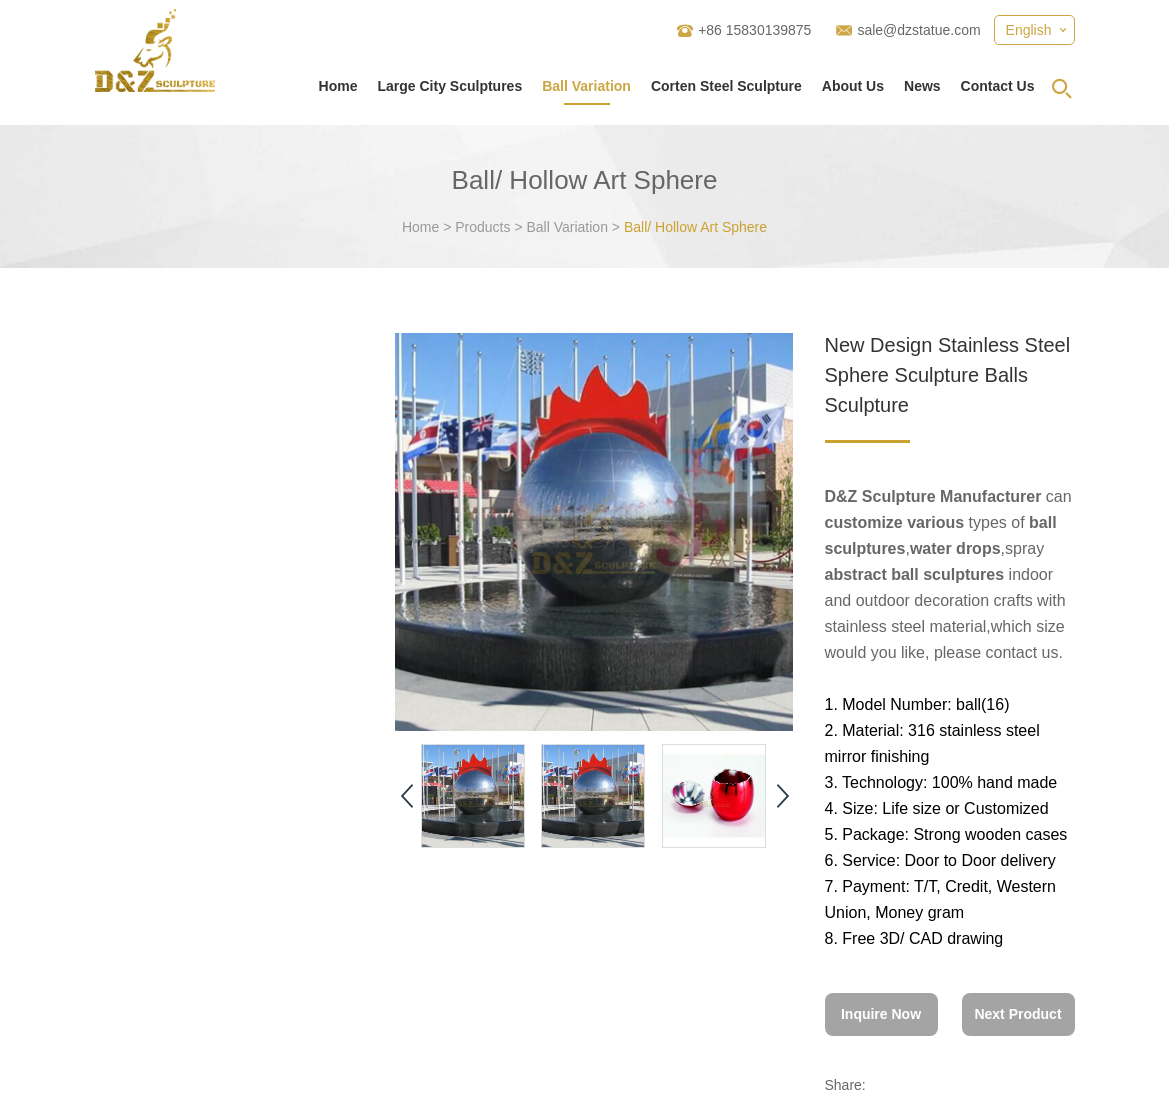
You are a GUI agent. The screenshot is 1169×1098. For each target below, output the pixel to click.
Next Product (1017, 1014)
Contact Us (998, 86)
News (922, 86)
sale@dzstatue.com (918, 30)
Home (338, 86)
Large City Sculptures (449, 86)
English (1029, 30)
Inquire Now (881, 1014)
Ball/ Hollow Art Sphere (695, 227)
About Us (853, 86)
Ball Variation (586, 86)
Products (482, 227)
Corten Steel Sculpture (726, 86)
